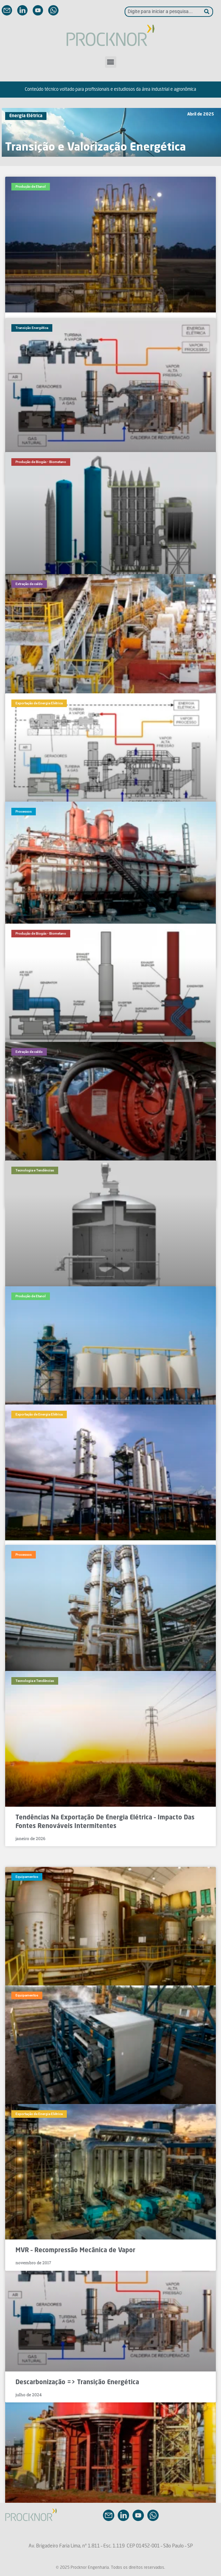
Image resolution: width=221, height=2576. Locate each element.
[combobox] (164, 12)
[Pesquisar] (208, 12)
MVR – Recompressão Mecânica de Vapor (75, 2250)
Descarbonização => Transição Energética (77, 2382)
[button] (110, 62)
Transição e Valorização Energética (95, 147)
